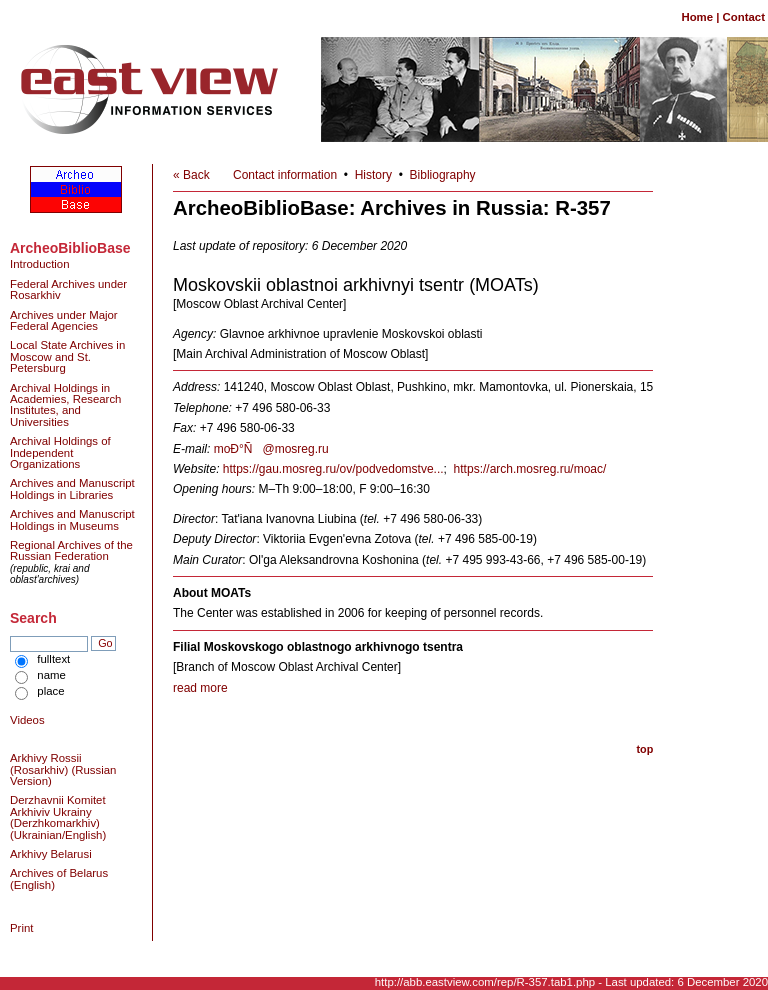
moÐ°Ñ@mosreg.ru (271, 449)
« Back (191, 175)
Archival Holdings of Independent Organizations (60, 452)
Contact (744, 17)
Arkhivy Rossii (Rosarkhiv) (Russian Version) (63, 769)
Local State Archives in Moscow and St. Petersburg (67, 356)
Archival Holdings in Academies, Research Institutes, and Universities (65, 405)
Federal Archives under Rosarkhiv (68, 289)
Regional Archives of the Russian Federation (71, 550)
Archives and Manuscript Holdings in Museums (72, 519)
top (644, 749)
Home (697, 17)
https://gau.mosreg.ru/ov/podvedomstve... (333, 469)
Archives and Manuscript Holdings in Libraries (72, 488)
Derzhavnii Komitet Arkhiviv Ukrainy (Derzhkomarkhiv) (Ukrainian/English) (58, 817)
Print (21, 928)
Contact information (285, 175)
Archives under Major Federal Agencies (64, 320)
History (373, 175)
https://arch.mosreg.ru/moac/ (530, 469)
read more (200, 688)
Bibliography (443, 175)
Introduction (40, 264)
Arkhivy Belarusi (51, 854)
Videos (27, 720)
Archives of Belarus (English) (59, 878)
